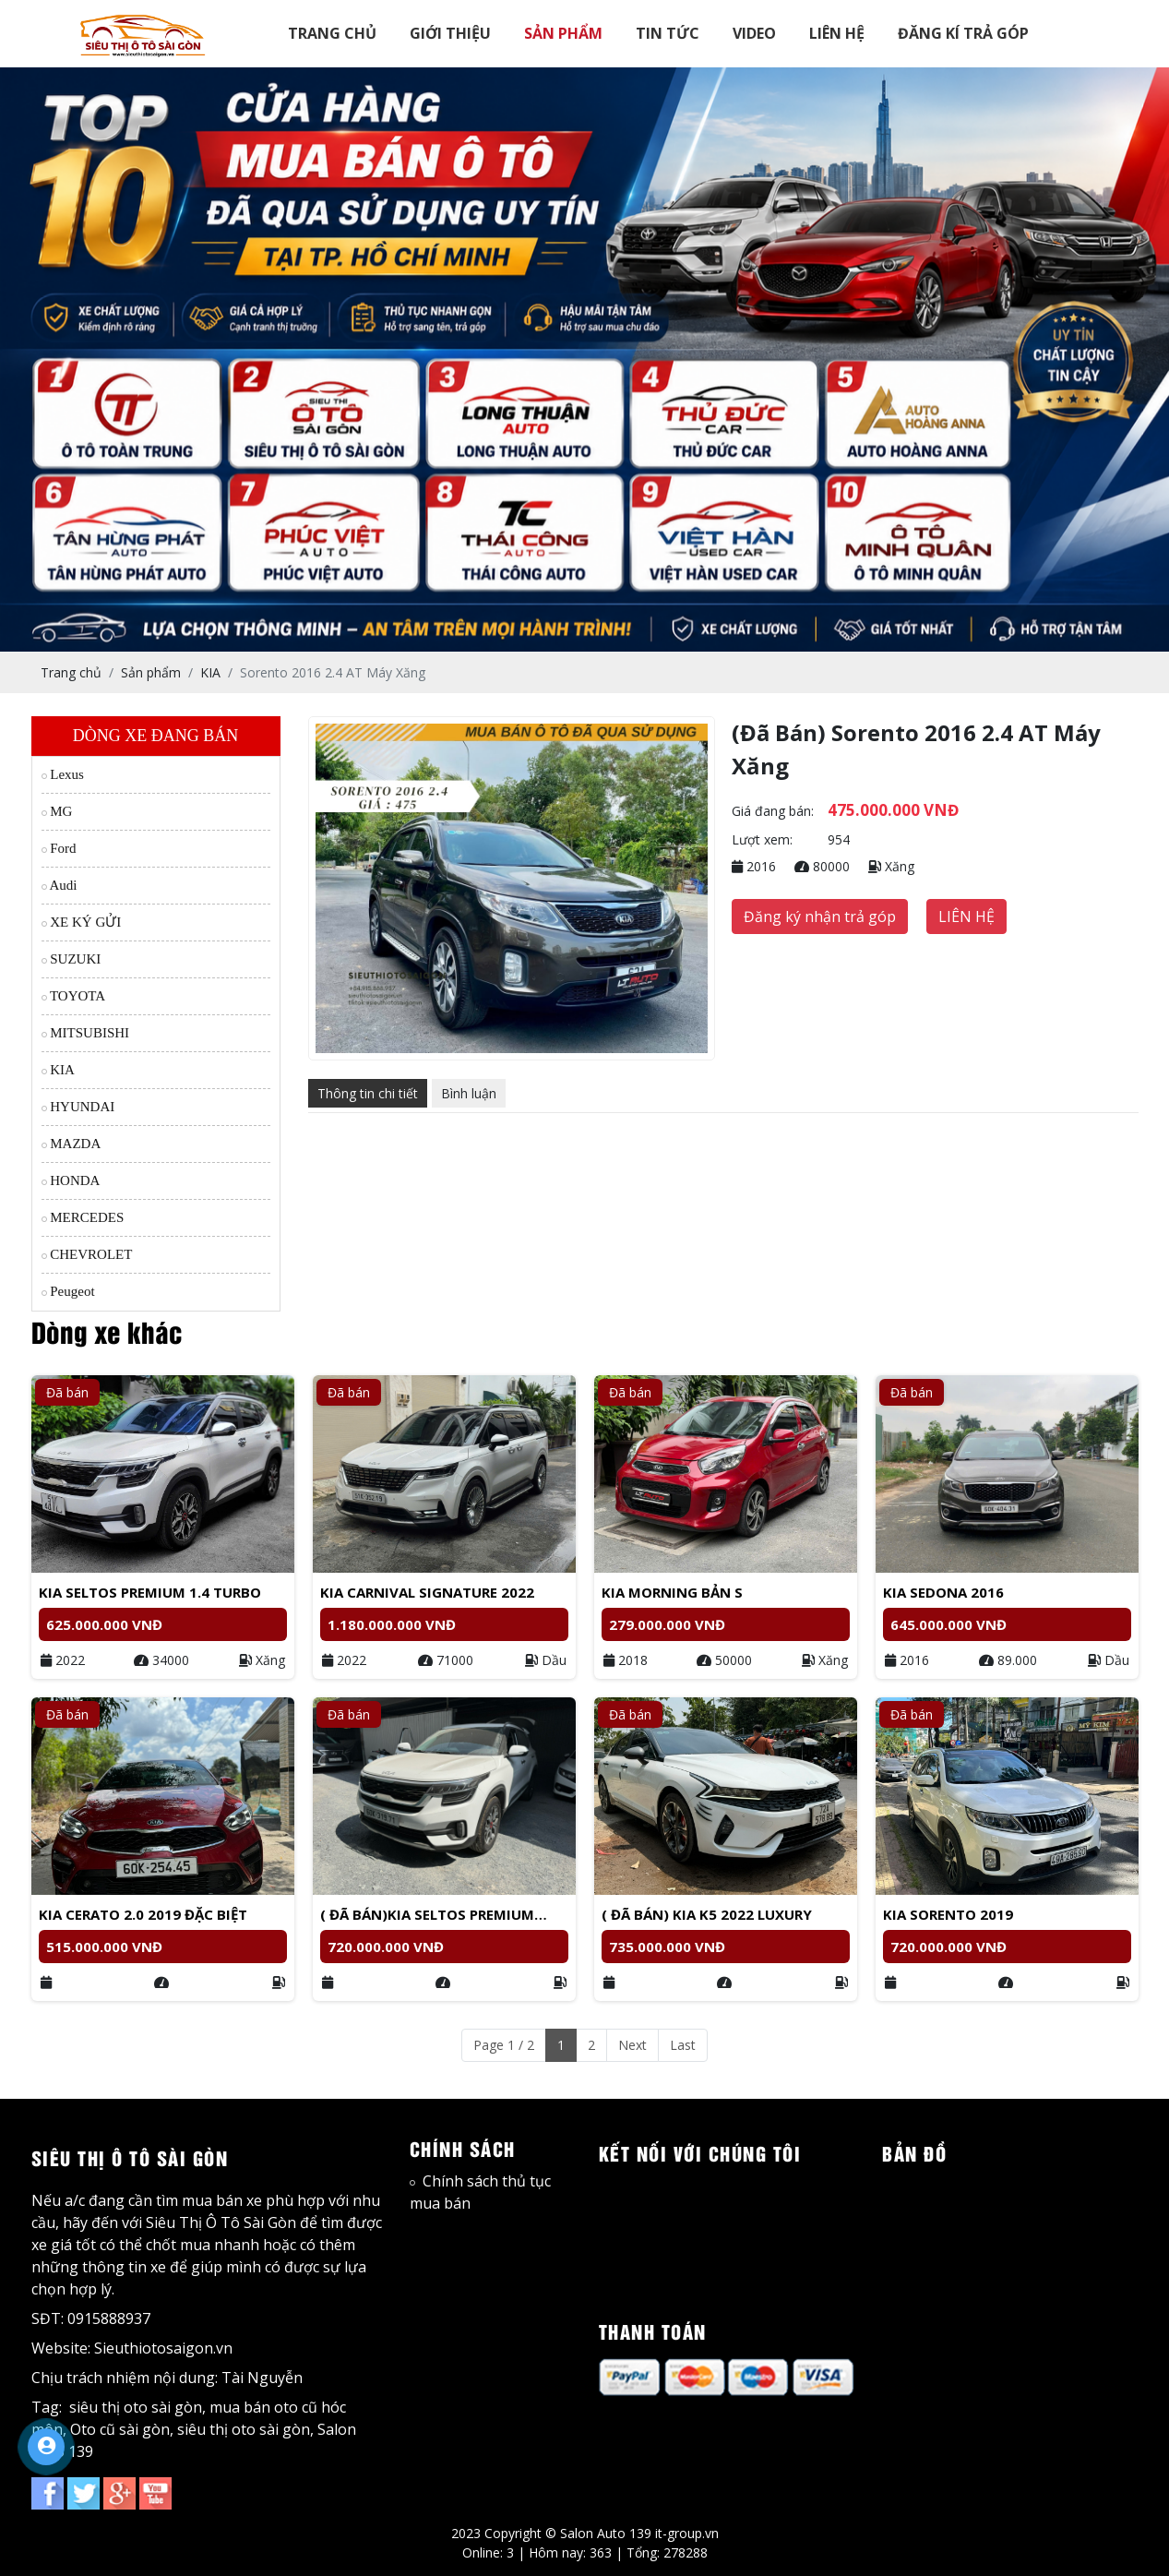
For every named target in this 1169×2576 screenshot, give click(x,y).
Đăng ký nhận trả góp (820, 916)
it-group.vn (687, 2533)
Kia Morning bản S (672, 1592)
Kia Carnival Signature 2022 (427, 1592)
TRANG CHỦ (332, 33)
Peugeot (68, 1291)
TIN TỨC (667, 33)
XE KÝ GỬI (82, 922)
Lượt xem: (762, 839)
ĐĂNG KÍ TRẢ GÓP (963, 33)
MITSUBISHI (86, 1032)
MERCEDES (83, 1217)
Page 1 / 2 (503, 2045)
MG (57, 811)
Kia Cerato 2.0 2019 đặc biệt (143, 1914)
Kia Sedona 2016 (943, 1592)
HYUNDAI (78, 1106)
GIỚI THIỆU (450, 33)
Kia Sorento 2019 (948, 1914)
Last (683, 2045)
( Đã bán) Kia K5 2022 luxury (707, 1914)
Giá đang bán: (773, 811)
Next (632, 2045)
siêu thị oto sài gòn (135, 2407)
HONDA (71, 1180)
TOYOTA (74, 995)
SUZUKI (71, 959)
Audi (60, 885)
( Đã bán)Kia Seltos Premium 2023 (427, 1915)
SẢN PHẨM (563, 33)
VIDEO (754, 33)
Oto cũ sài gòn (120, 2429)
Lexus (63, 774)
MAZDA (71, 1143)
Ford (59, 848)
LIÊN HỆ (837, 33)
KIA (58, 1069)
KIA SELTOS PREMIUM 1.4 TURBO (150, 1592)
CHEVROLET (87, 1254)
